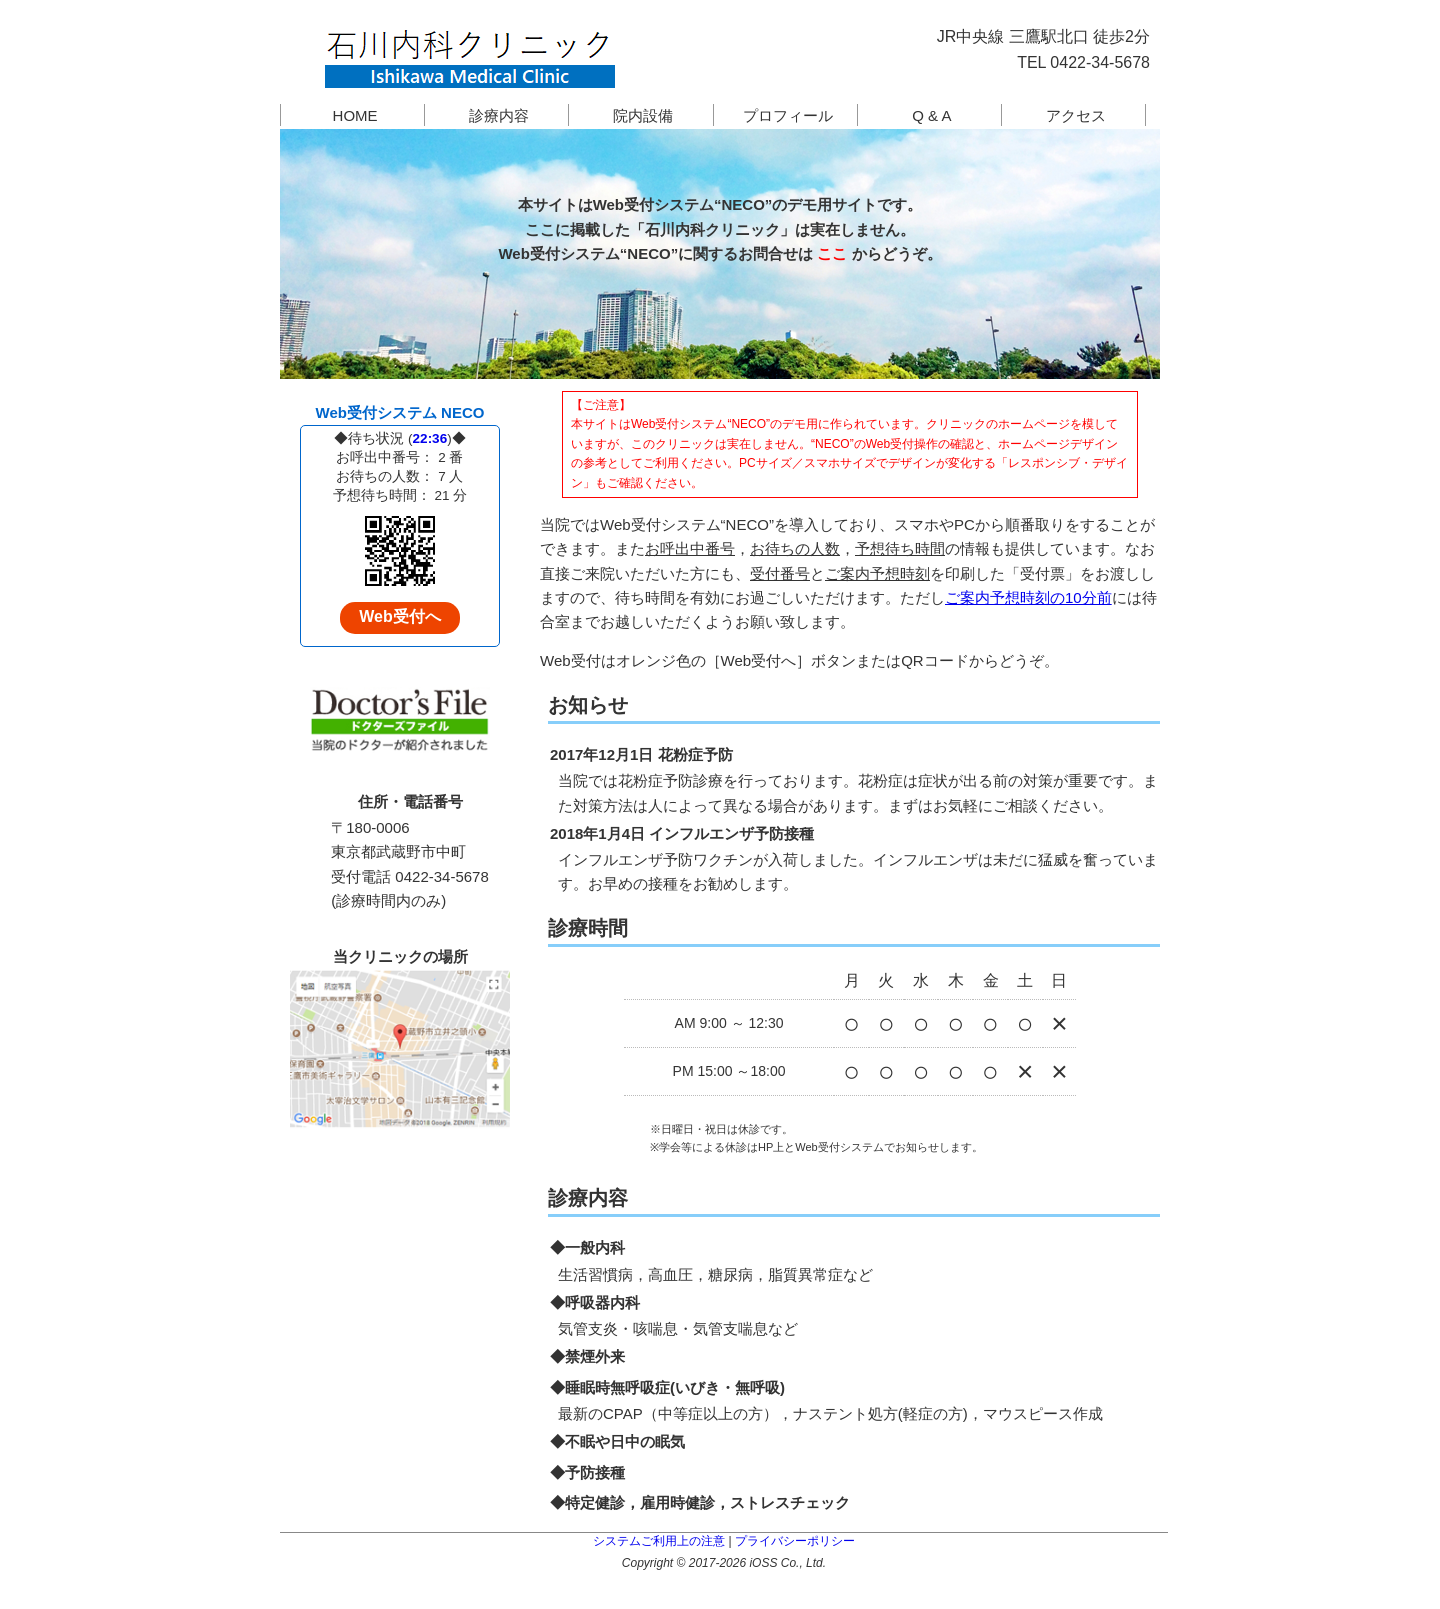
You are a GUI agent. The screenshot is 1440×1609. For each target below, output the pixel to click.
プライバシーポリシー (795, 1536)
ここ (832, 248)
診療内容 (499, 110)
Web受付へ (399, 611)
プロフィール (788, 110)
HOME (355, 110)
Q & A (931, 110)
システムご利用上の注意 (659, 1536)
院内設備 (643, 110)
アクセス (1076, 110)
